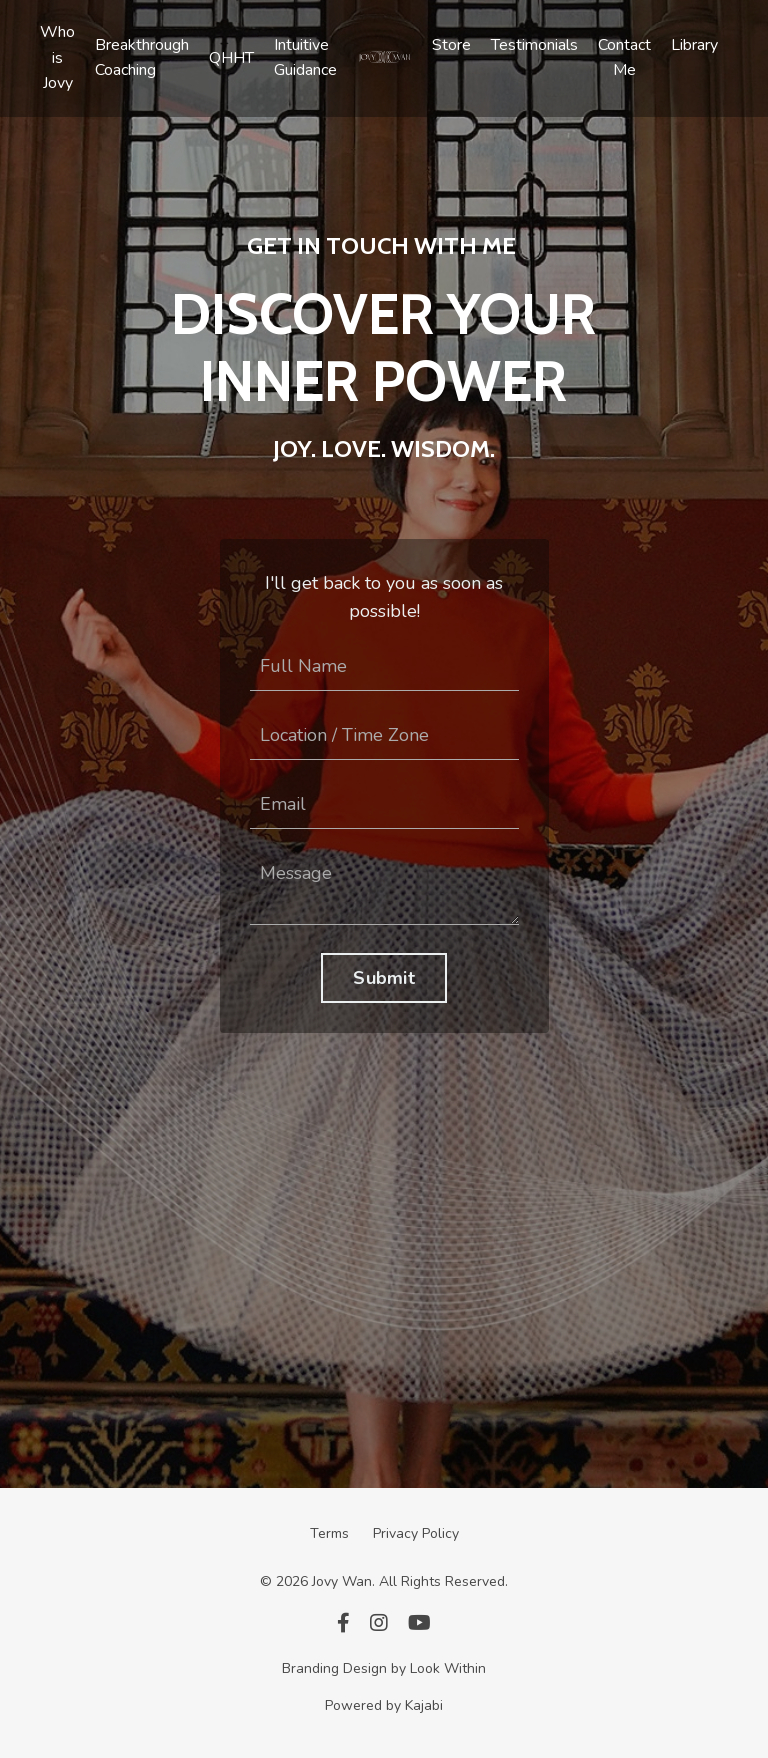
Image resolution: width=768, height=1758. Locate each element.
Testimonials (534, 45)
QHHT (231, 58)
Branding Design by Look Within (384, 1668)
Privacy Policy (416, 1533)
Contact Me (624, 58)
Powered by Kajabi (384, 1705)
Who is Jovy (57, 57)
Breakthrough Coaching (142, 58)
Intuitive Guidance (305, 58)
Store (451, 45)
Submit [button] (384, 978)
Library (694, 45)
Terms (329, 1533)
